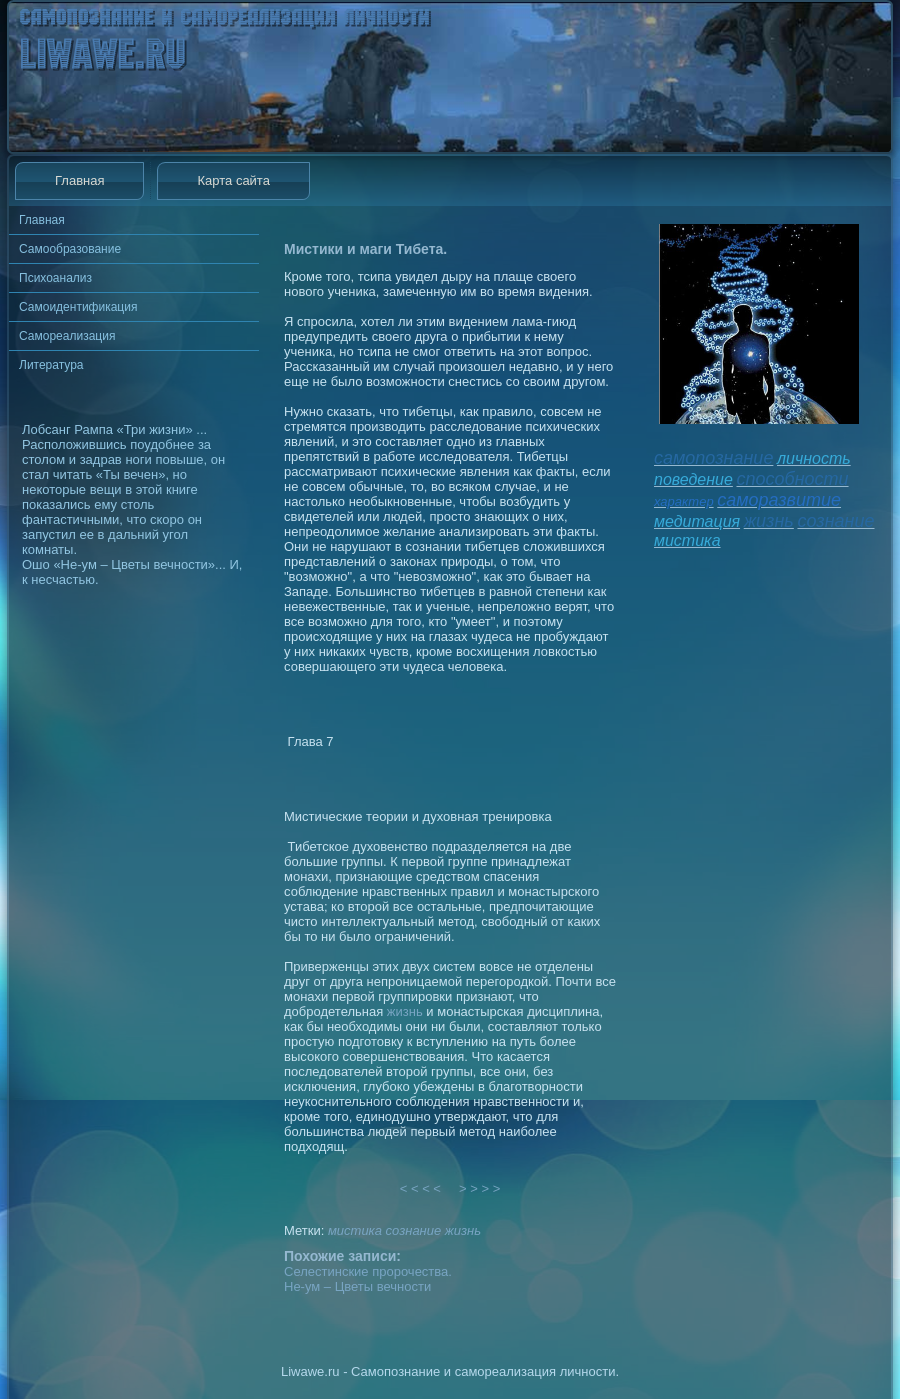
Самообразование (70, 249)
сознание (414, 1230)
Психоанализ (55, 278)
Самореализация (67, 336)
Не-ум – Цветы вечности (357, 1286)
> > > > (480, 1188)
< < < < (421, 1188)
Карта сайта (233, 180)
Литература (51, 365)
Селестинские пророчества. (368, 1271)
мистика (355, 1230)
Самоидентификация (78, 307)
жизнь (405, 1011)
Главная (79, 180)
